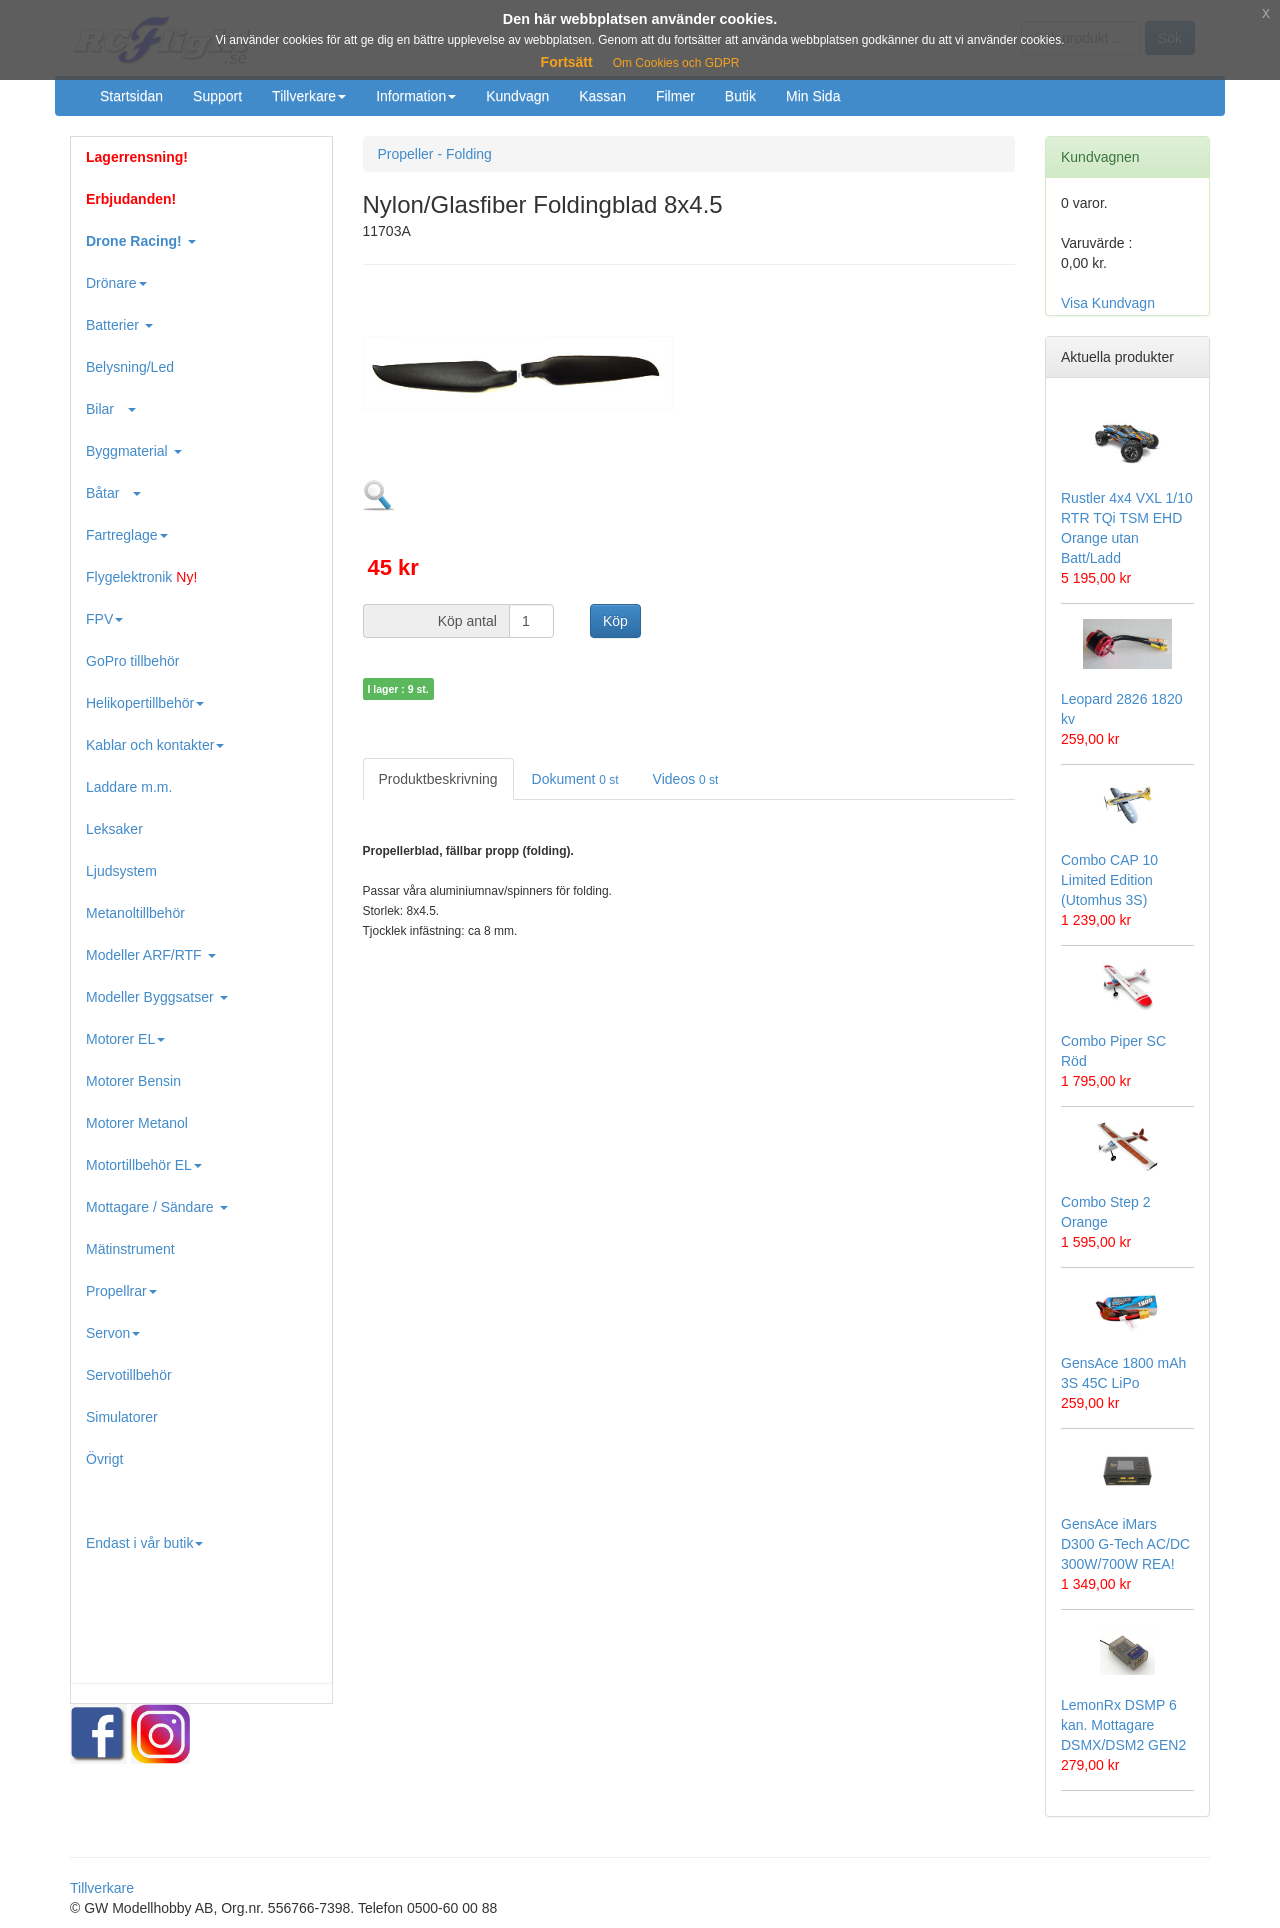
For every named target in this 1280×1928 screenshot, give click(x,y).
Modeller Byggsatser (157, 997)
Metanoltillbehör (135, 913)
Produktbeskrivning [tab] (438, 779)
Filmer (675, 96)
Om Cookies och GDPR (676, 63)
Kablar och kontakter (155, 745)
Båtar (113, 493)
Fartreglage (127, 535)
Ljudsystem (121, 871)
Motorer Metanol (137, 1123)
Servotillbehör (129, 1375)
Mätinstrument (130, 1249)
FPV (104, 619)
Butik (740, 96)
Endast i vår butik (144, 1543)
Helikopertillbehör (145, 703)
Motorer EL (125, 1039)
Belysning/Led (130, 367)
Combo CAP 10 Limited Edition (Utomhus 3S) (1109, 880)
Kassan (602, 96)
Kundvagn (517, 96)
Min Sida (813, 96)
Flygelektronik (141, 577)
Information (416, 96)
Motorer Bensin (133, 1081)
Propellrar (121, 1291)
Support (217, 96)
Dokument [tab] (575, 779)
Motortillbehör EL (144, 1165)
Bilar (111, 409)
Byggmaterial (134, 451)
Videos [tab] (686, 779)
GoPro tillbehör (132, 661)
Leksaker (114, 829)
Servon (113, 1333)
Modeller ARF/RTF (151, 955)
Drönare (116, 283)
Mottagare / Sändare (157, 1207)
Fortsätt (567, 62)
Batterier (119, 325)
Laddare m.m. (129, 787)
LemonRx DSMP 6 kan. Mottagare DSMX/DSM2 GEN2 (1123, 1725)
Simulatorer (122, 1417)
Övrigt (104, 1459)
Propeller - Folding (435, 154)
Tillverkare (309, 96)
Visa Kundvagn (1108, 303)
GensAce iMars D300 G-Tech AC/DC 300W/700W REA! (1125, 1544)
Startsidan (131, 96)
